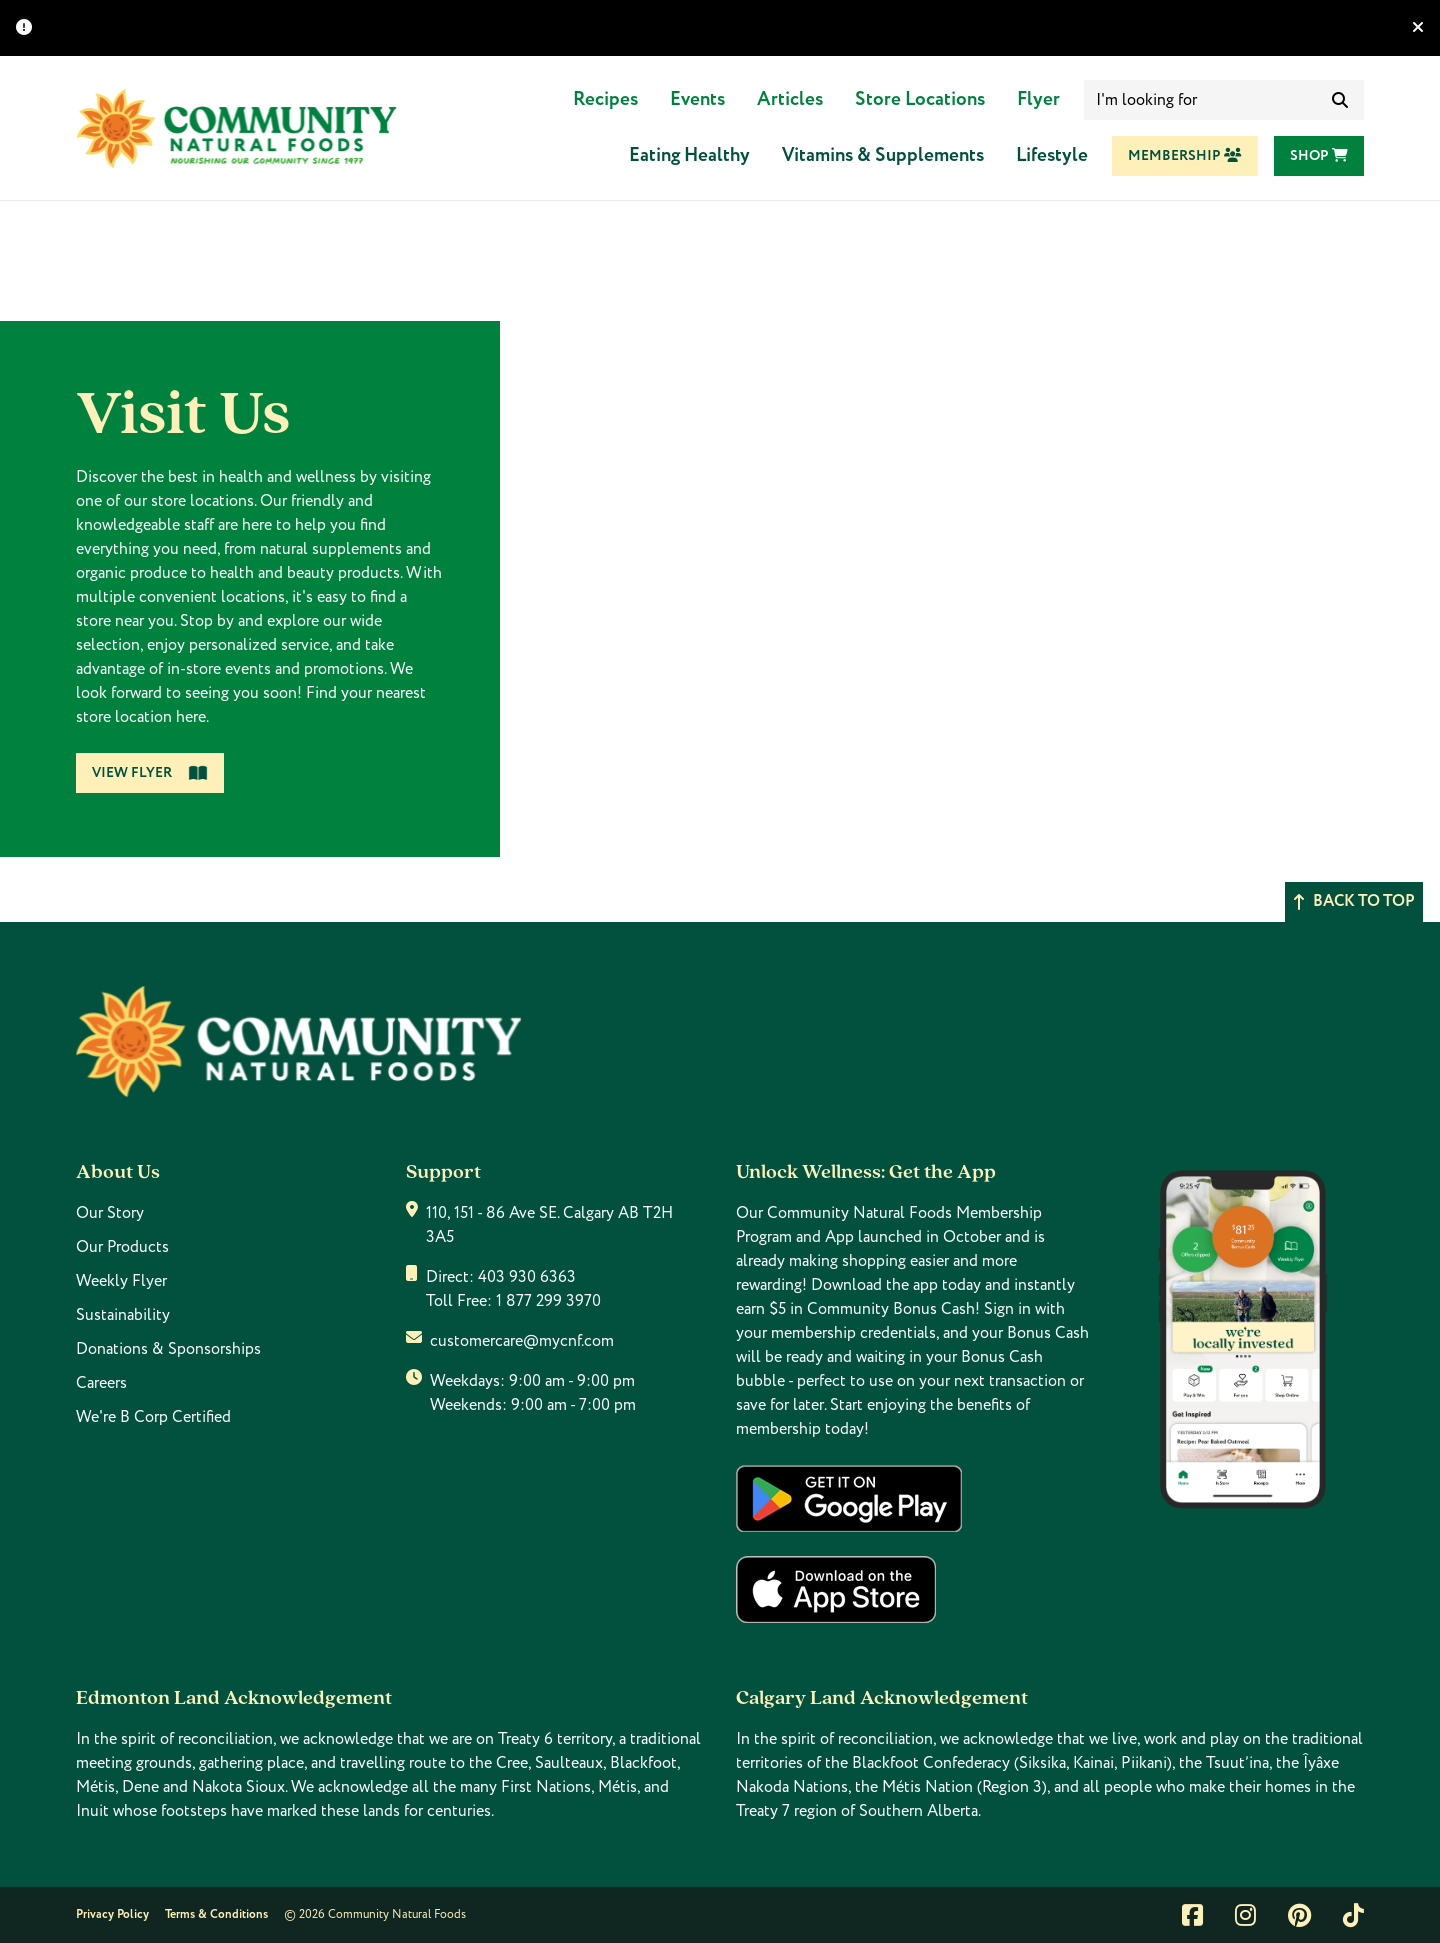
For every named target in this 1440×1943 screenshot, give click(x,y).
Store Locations (920, 99)
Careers (101, 1383)
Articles (790, 99)
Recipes (605, 99)
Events (697, 99)
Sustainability (123, 1315)
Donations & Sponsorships (168, 1349)
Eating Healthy (689, 155)
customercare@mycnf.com (522, 1341)
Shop (1319, 156)
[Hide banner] (1418, 28)
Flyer (1038, 99)
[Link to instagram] (1245, 1915)
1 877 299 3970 (548, 1301)
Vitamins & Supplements (883, 155)
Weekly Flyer (121, 1281)
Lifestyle (1052, 155)
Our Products (122, 1247)
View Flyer (150, 773)
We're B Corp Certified (153, 1417)
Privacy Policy (112, 1914)
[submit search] (1340, 100)
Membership (1185, 156)
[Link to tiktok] (1353, 1915)
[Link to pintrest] (1299, 1915)
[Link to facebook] (1192, 1915)
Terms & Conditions (216, 1914)
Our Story (110, 1213)
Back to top (1354, 901)
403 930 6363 (527, 1277)
